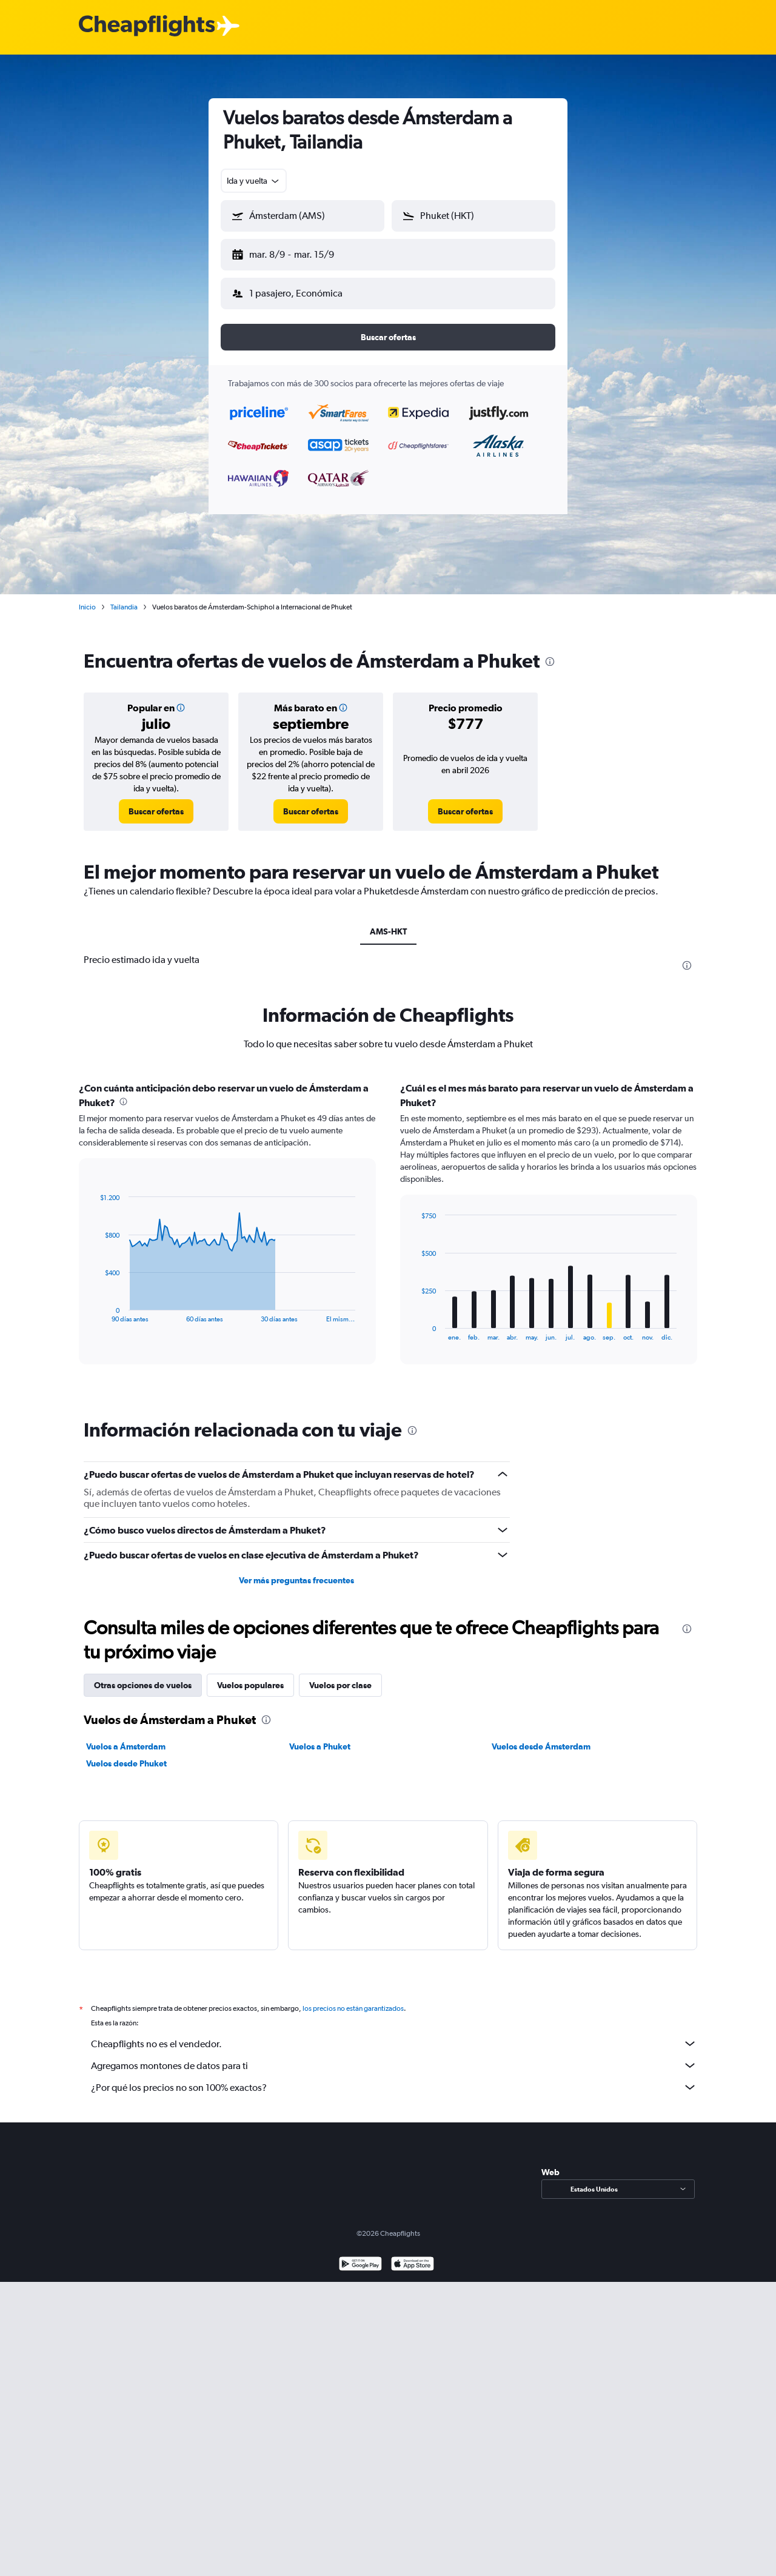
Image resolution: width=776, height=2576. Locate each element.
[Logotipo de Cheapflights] (147, 26)
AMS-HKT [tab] (388, 922)
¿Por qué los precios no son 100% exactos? (394, 2077)
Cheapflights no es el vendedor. (394, 2034)
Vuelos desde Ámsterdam (541, 1737)
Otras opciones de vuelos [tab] (143, 1675)
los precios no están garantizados (353, 1998)
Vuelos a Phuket (319, 1737)
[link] (156, 802)
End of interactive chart (93, 1303)
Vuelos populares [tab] (250, 1675)
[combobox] (254, 181)
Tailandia (124, 597)
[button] (297, 252)
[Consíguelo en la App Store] (412, 2255)
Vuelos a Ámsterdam (126, 1737)
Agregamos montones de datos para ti (394, 2055)
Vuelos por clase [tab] (340, 1675)
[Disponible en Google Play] (360, 2255)
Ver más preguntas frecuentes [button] (296, 1570)
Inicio (87, 597)
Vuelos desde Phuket (126, 1754)
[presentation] (549, 651)
